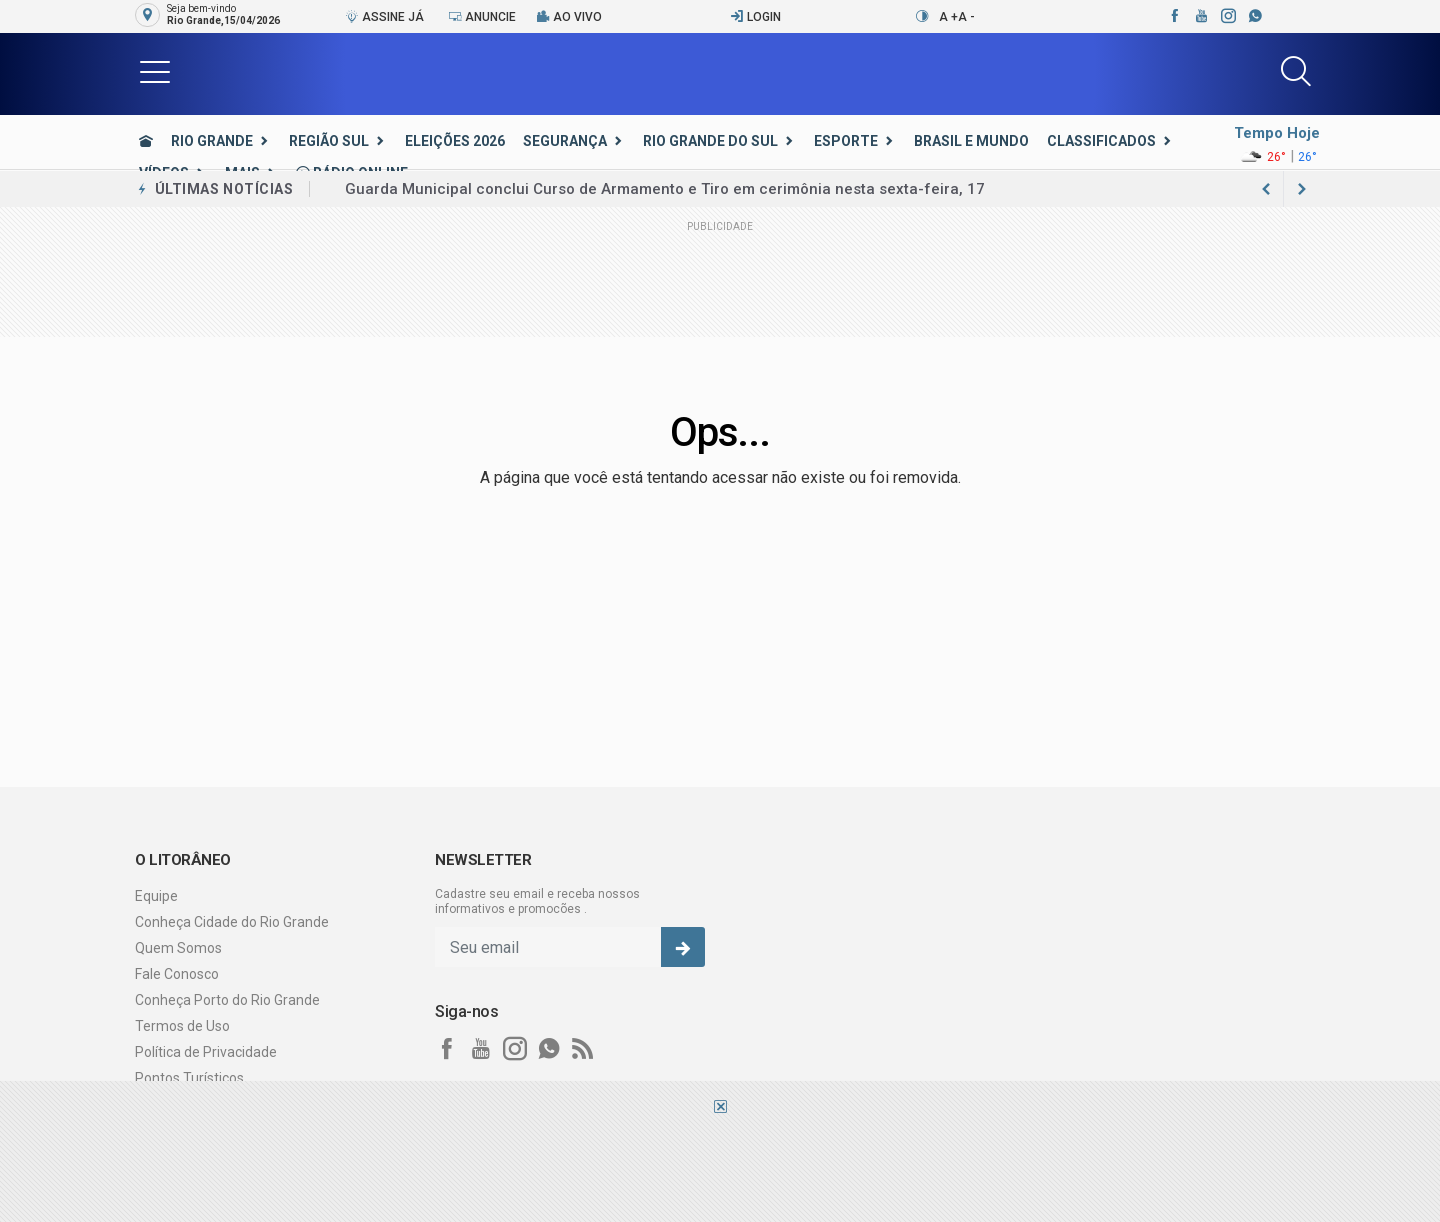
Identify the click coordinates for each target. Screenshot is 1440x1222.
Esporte (846, 141)
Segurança (565, 141)
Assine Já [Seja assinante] (384, 16)
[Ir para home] (146, 141)
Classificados (1101, 141)
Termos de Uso (182, 1026)
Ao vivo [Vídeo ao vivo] (569, 16)
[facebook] (1173, 16)
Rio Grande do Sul (710, 141)
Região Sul (329, 141)
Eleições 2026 (455, 141)
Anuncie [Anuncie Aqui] (482, 16)
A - (966, 17)
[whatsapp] (1254, 16)
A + (948, 17)
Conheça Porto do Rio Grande (227, 1000)
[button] (155, 71)
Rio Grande (212, 141)
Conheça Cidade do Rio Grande (232, 922)
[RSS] (583, 1049)
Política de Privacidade (206, 1052)
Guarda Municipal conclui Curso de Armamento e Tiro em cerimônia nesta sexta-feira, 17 (665, 189)
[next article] (1266, 189)
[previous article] (1302, 189)
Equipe (156, 896)
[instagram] (1227, 16)
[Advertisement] (720, 1167)
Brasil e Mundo (971, 141)
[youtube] (1200, 16)
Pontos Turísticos (189, 1078)
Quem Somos (178, 948)
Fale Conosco (177, 974)
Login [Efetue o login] (755, 16)
